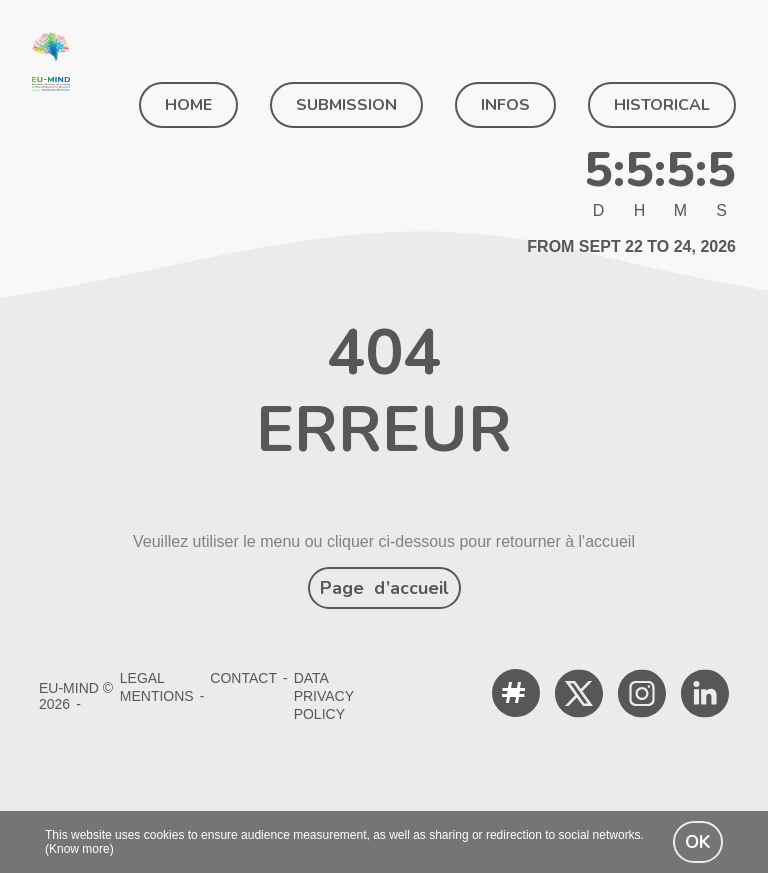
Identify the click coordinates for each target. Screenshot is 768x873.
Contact (243, 678)
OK (698, 842)
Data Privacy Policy (324, 696)
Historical (662, 105)
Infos (505, 105)
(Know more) (79, 849)
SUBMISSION (346, 105)
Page (384, 588)
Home (188, 105)
